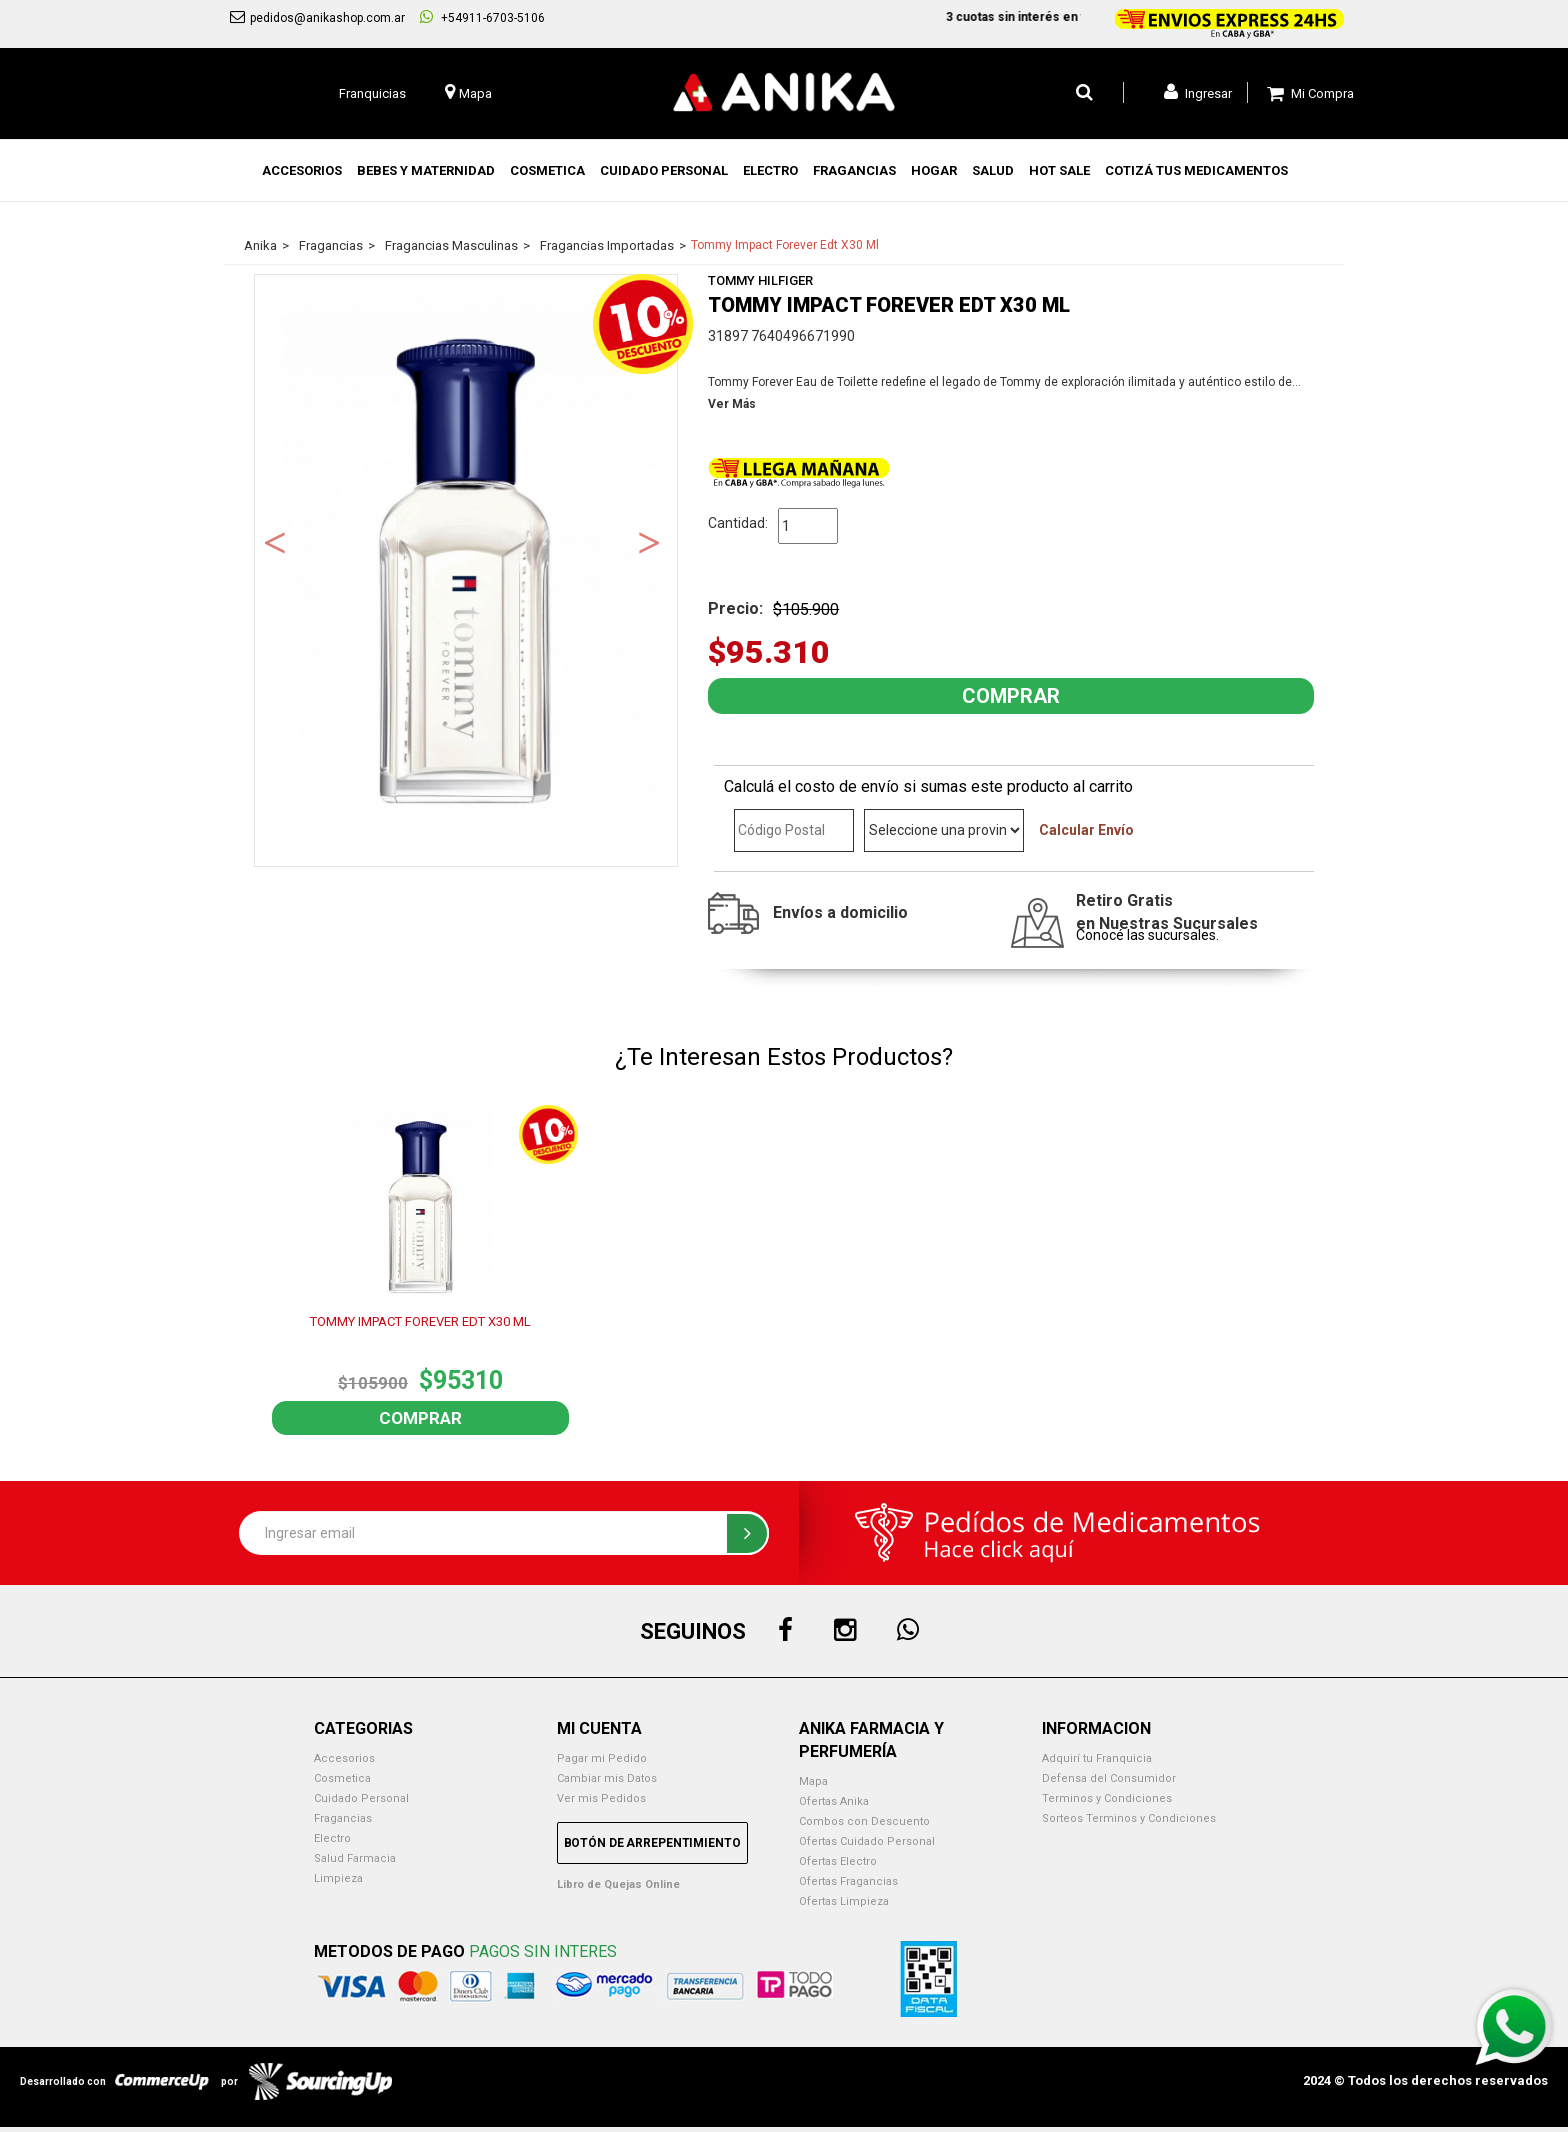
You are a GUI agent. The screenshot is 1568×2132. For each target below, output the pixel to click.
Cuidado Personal (361, 1798)
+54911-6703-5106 (482, 17)
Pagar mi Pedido (602, 1758)
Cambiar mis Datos (607, 1778)
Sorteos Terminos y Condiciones (1129, 1818)
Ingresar (1198, 92)
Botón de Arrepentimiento (652, 1843)
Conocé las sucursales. (1147, 935)
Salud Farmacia (355, 1858)
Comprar (420, 1418)
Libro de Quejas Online (618, 1884)
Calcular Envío (1086, 830)
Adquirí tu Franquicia (1097, 1758)
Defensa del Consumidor (1109, 1778)
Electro (332, 1838)
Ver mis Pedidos (601, 1798)
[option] (466, 570)
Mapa (813, 1781)
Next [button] (649, 541)
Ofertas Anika (834, 1801)
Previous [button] (275, 541)
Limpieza (338, 1878)
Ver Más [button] (732, 404)
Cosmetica (342, 1778)
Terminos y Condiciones (1107, 1798)
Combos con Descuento (864, 1821)
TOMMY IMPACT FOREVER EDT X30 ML (420, 1321)
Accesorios (344, 1758)
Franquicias (372, 93)
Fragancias (343, 1818)
